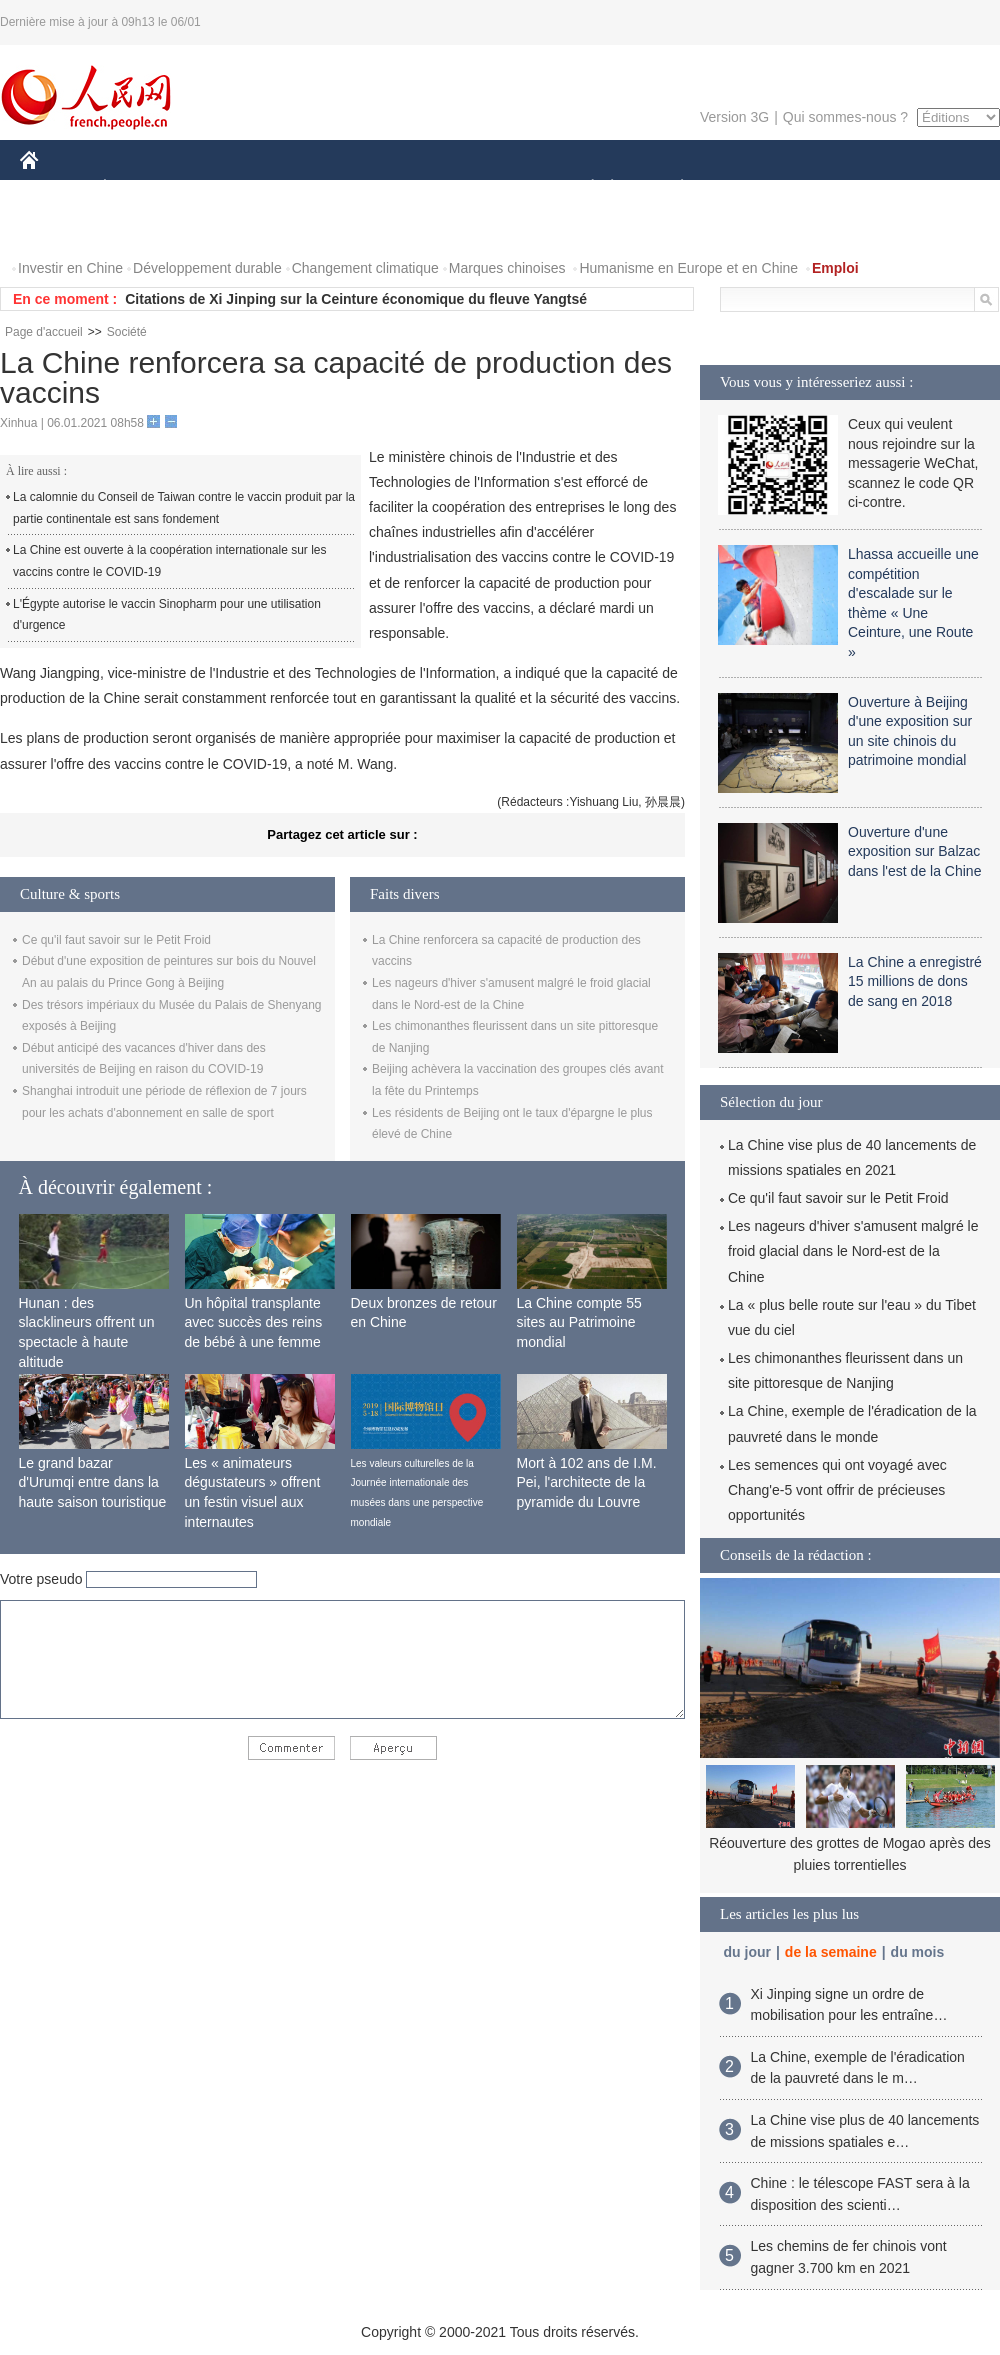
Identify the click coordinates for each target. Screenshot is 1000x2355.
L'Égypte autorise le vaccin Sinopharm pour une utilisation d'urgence (167, 615)
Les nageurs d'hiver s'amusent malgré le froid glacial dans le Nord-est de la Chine (853, 1251)
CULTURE (494, 188)
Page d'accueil (44, 332)
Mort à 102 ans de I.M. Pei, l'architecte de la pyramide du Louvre (587, 1482)
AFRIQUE (316, 188)
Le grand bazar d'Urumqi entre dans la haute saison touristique (93, 1482)
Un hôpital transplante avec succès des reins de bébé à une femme (254, 1322)
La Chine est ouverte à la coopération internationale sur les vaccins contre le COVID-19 (170, 561)
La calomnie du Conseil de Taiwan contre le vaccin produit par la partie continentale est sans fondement (184, 508)
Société (127, 332)
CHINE (54, 188)
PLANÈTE (671, 188)
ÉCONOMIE (141, 188)
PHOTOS (61, 228)
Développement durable (207, 268)
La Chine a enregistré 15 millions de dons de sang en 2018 (915, 981)
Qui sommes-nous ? (845, 117)
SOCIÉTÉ (583, 188)
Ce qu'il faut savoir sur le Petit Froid (116, 940)
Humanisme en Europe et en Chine (688, 268)
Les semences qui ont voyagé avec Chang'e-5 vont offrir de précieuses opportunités (837, 1490)
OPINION (931, 188)
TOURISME (837, 188)
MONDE (232, 188)
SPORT (751, 188)
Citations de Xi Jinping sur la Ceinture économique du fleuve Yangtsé (356, 299)
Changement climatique (365, 268)
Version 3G (734, 117)
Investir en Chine (70, 268)
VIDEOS (141, 228)
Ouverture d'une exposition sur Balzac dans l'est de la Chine (914, 851)
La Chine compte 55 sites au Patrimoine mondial (579, 1322)
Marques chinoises (507, 268)
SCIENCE (404, 188)
